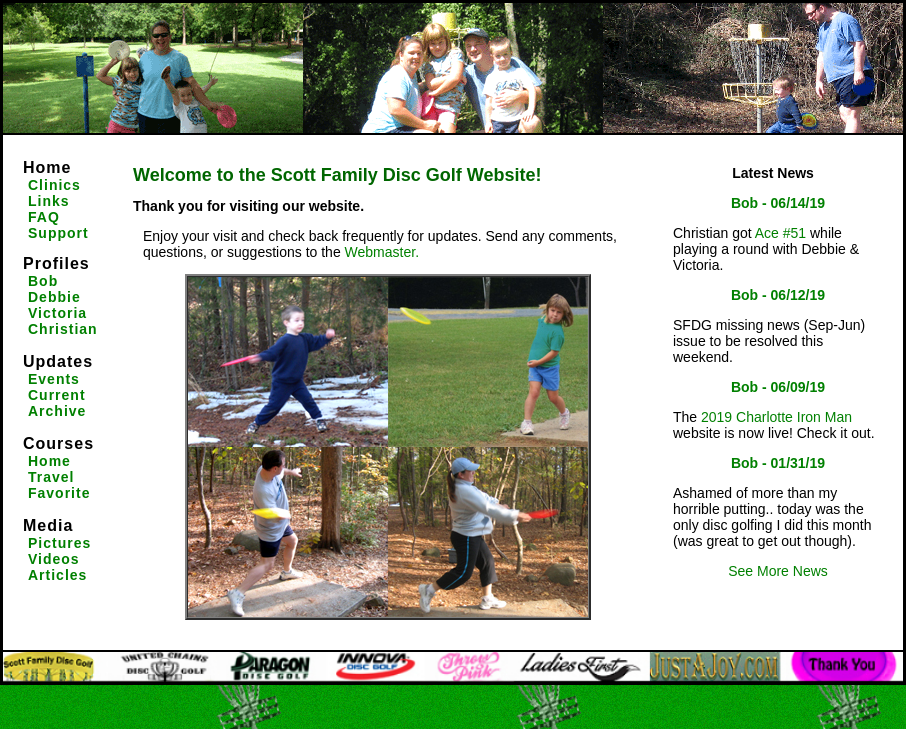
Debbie (54, 297)
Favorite (59, 493)
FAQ (44, 217)
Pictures (59, 543)
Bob (43, 281)
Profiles (56, 263)
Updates (58, 361)
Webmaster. (382, 252)
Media (48, 525)
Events (54, 379)
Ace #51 (780, 233)
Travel (51, 477)
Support (58, 233)
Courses (58, 443)
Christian (63, 329)
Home (47, 167)
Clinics (54, 185)
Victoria (57, 313)
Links (49, 201)
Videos (54, 559)
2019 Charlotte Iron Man (776, 417)
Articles (57, 575)
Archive (57, 411)
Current (57, 395)
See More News (778, 571)
